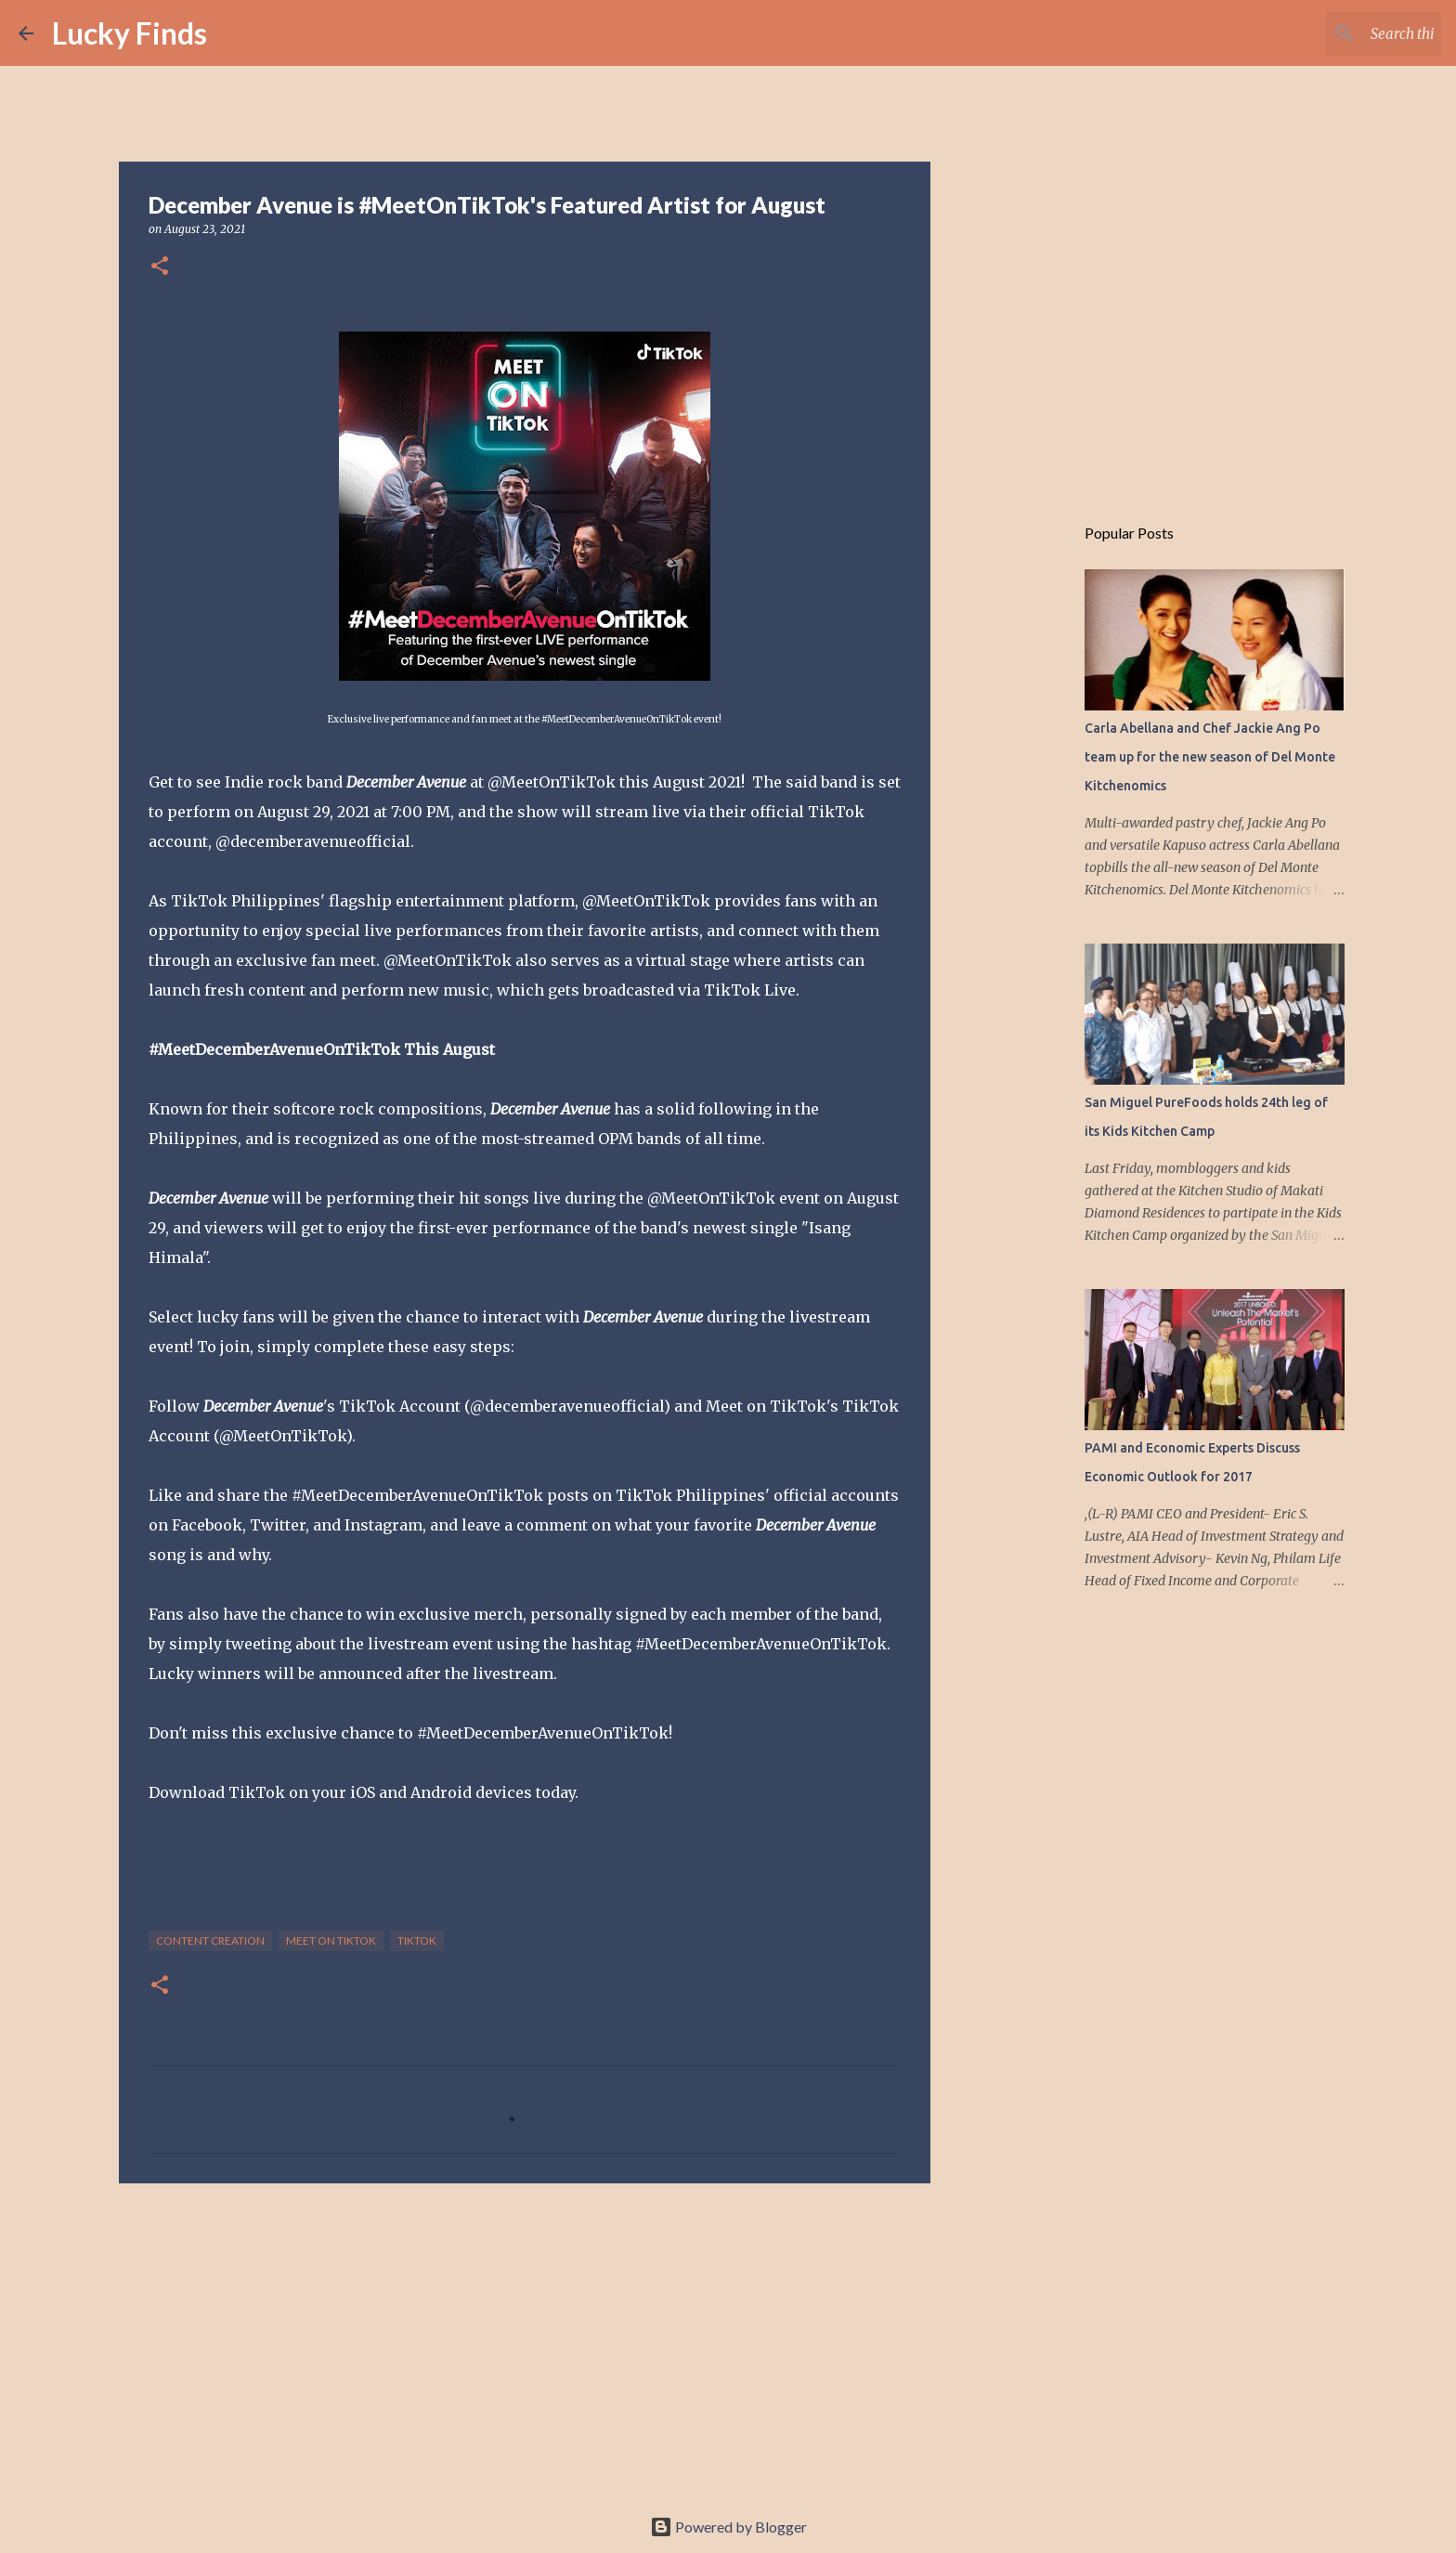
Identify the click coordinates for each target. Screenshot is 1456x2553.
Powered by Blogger (728, 2526)
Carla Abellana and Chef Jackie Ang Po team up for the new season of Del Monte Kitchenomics (1210, 757)
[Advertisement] (524, 2341)
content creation (210, 1940)
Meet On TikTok (331, 1940)
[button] (160, 267)
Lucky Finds (129, 33)
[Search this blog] (1343, 33)
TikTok (416, 1940)
